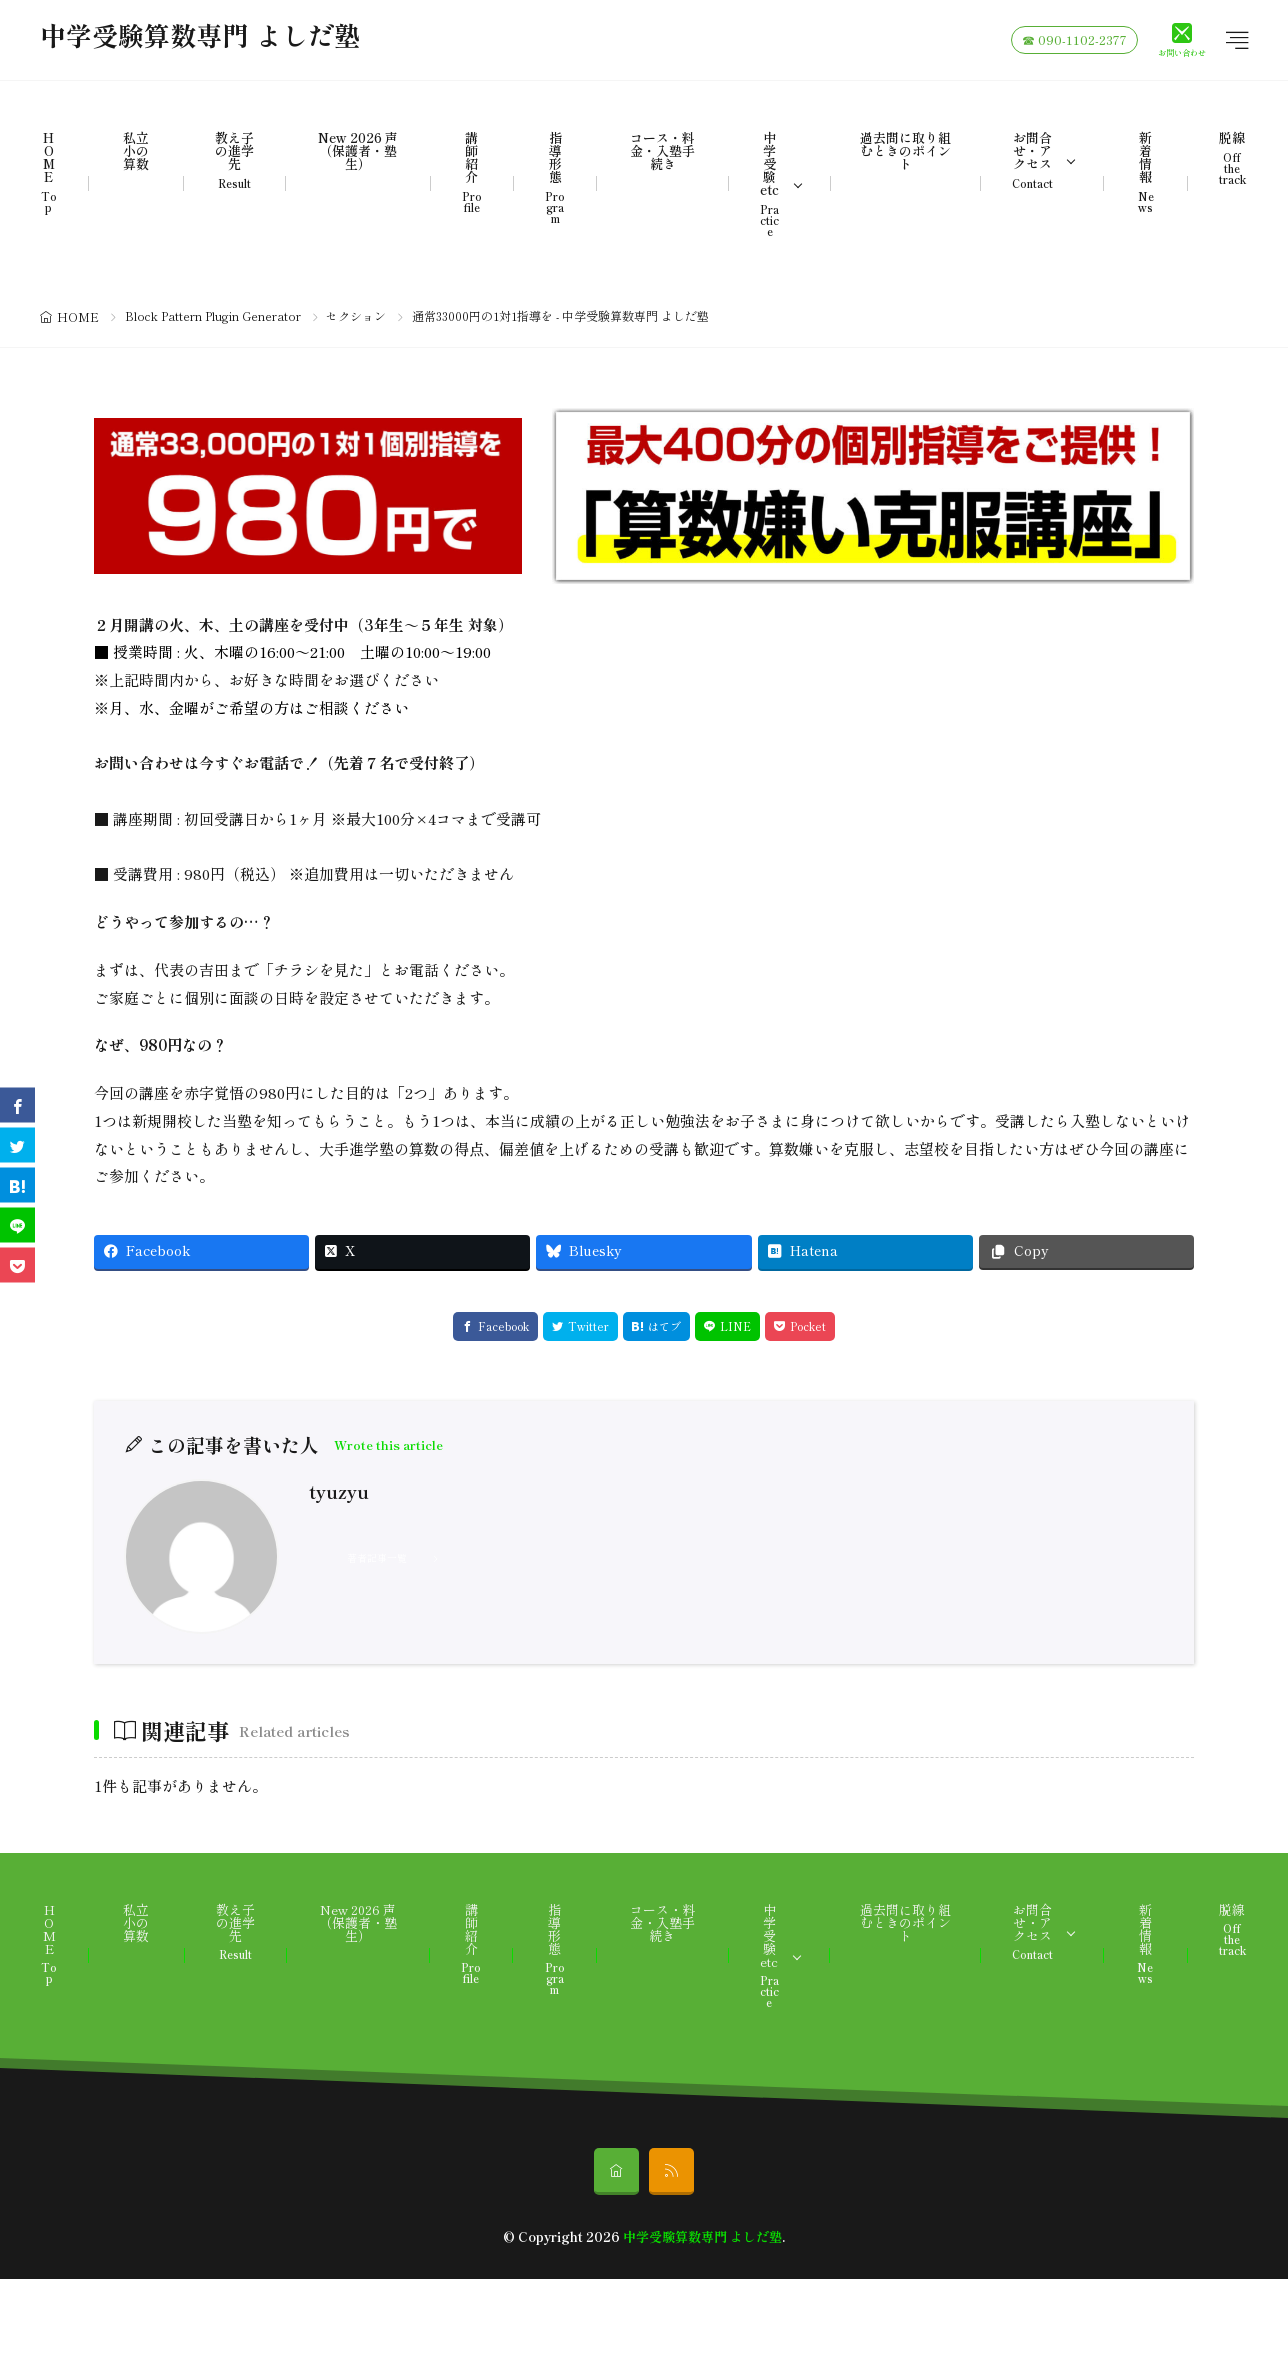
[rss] (671, 2171)
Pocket (808, 1326)
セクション (356, 315)
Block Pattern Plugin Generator (213, 315)
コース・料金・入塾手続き (662, 150)
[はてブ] (17, 1185)
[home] (616, 2171)
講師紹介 (472, 171)
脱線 (1232, 157)
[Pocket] (17, 1265)
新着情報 (1145, 171)
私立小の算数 (136, 150)
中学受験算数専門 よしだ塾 (200, 40)
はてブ (664, 1326)
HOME (49, 171)
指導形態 (555, 177)
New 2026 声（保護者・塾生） (358, 150)
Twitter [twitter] (588, 1326)
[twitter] (17, 1145)
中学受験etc (769, 183)
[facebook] (17, 1105)
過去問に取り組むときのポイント (905, 150)
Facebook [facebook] (503, 1326)
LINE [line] (735, 1326)
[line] (17, 1225)
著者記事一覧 (377, 1557)
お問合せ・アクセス (1032, 159)
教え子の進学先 (234, 159)
